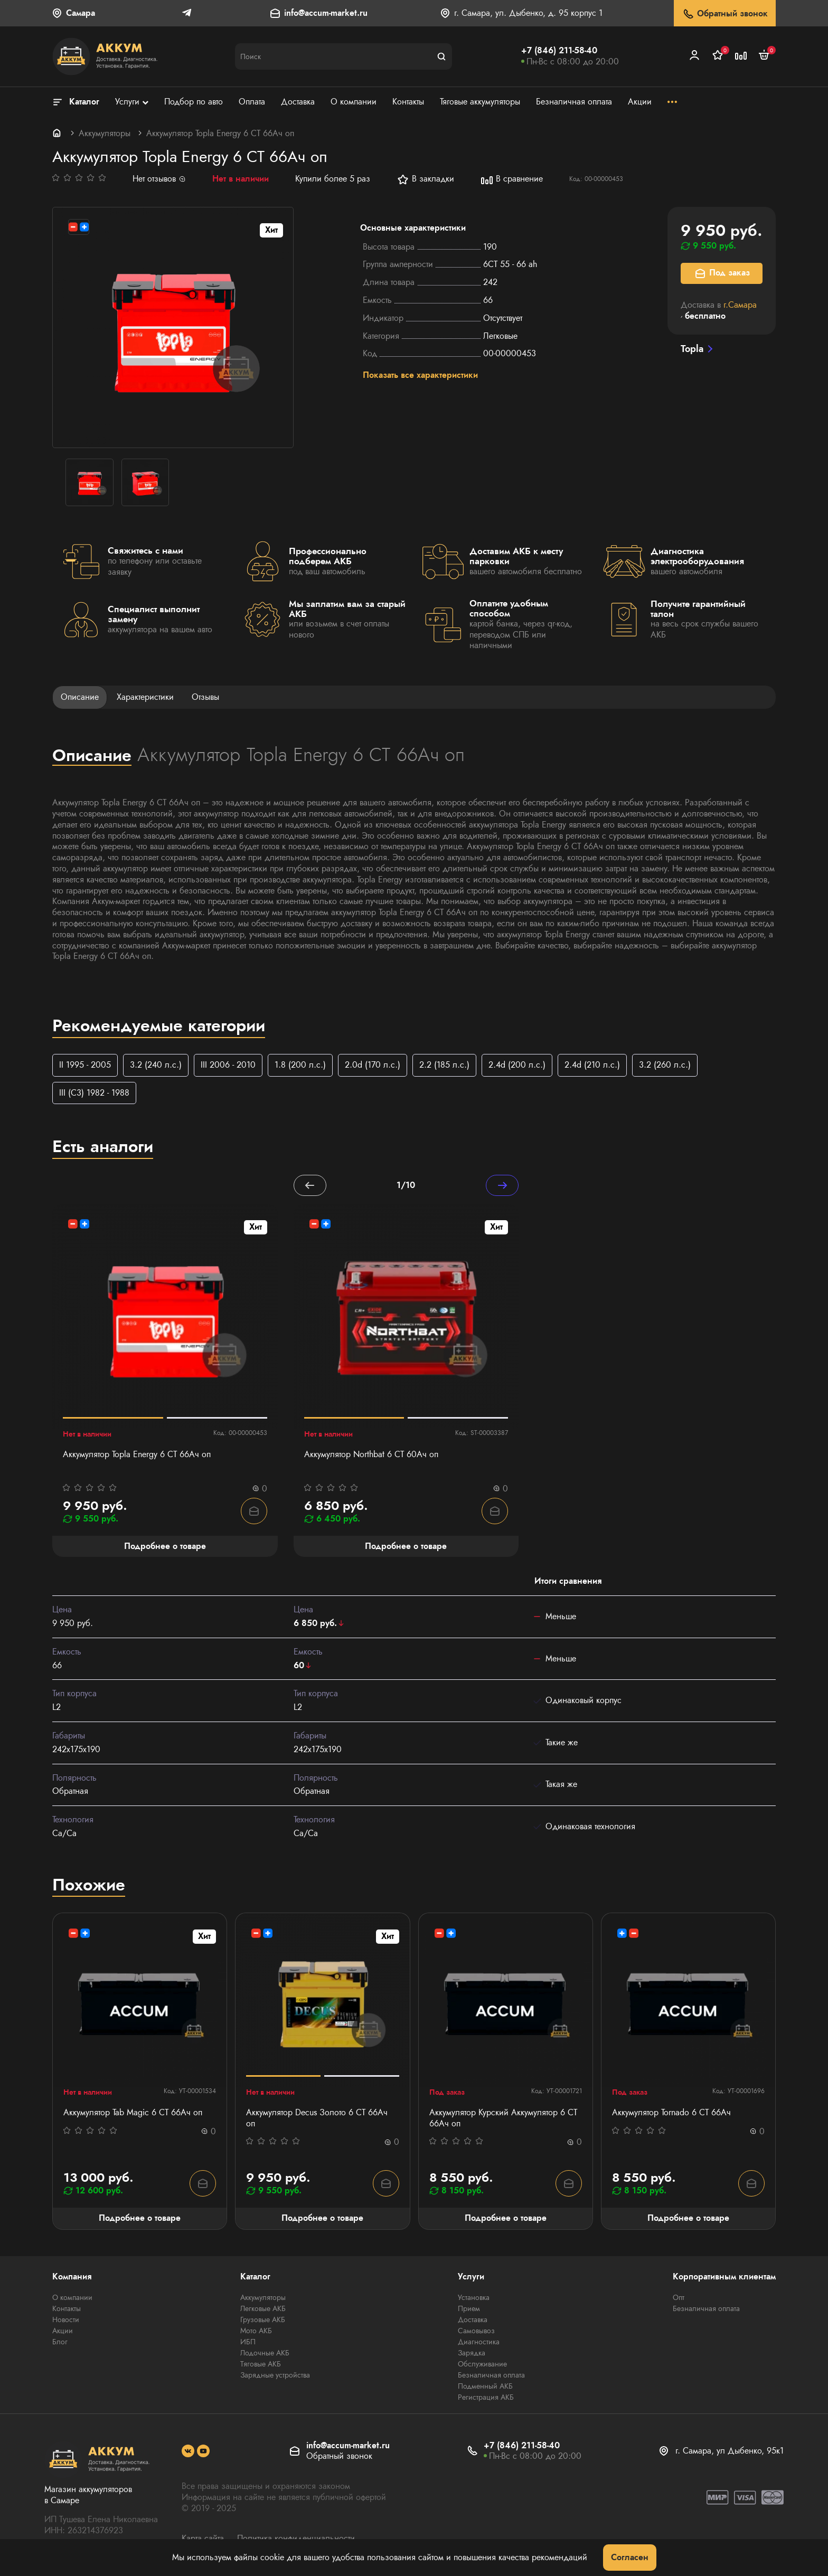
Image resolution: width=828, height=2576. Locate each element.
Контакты (66, 2308)
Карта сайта (203, 2538)
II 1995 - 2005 (85, 1065)
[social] (188, 2451)
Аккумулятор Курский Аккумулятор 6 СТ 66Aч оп (503, 2118)
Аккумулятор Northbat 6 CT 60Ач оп (371, 1454)
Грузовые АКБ (262, 2319)
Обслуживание (482, 2364)
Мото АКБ (256, 2330)
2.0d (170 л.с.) (372, 1065)
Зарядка (471, 2352)
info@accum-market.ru (326, 13)
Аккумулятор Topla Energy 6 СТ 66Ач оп (137, 1454)
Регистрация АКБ (486, 2397)
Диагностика (479, 2341)
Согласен (629, 2557)
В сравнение (512, 179)
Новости (65, 2319)
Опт (678, 2297)
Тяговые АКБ (260, 2364)
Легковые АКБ (263, 2308)
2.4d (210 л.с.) (592, 1065)
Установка (474, 2297)
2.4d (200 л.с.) (516, 1065)
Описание (80, 697)
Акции (62, 2330)
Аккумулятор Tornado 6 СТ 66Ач (671, 2112)
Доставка (472, 2319)
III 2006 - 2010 (228, 1065)
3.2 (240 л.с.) (156, 1065)
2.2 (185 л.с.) (444, 1065)
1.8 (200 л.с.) (300, 1065)
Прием (469, 2308)
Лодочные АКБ (264, 2352)
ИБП (248, 2341)
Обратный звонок (725, 14)
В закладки (425, 179)
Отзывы (205, 697)
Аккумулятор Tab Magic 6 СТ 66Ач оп (132, 2112)
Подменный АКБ (485, 2386)
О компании (72, 2297)
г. (740, 305)
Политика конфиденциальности (296, 2538)
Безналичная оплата (491, 2375)
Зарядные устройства (275, 2375)
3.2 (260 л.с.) (665, 1065)
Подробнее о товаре (140, 2218)
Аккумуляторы (104, 133)
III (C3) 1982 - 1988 (94, 1093)
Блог (60, 2341)
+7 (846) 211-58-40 (559, 50)
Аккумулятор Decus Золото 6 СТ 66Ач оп (317, 2118)
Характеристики (145, 697)
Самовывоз (476, 2330)
